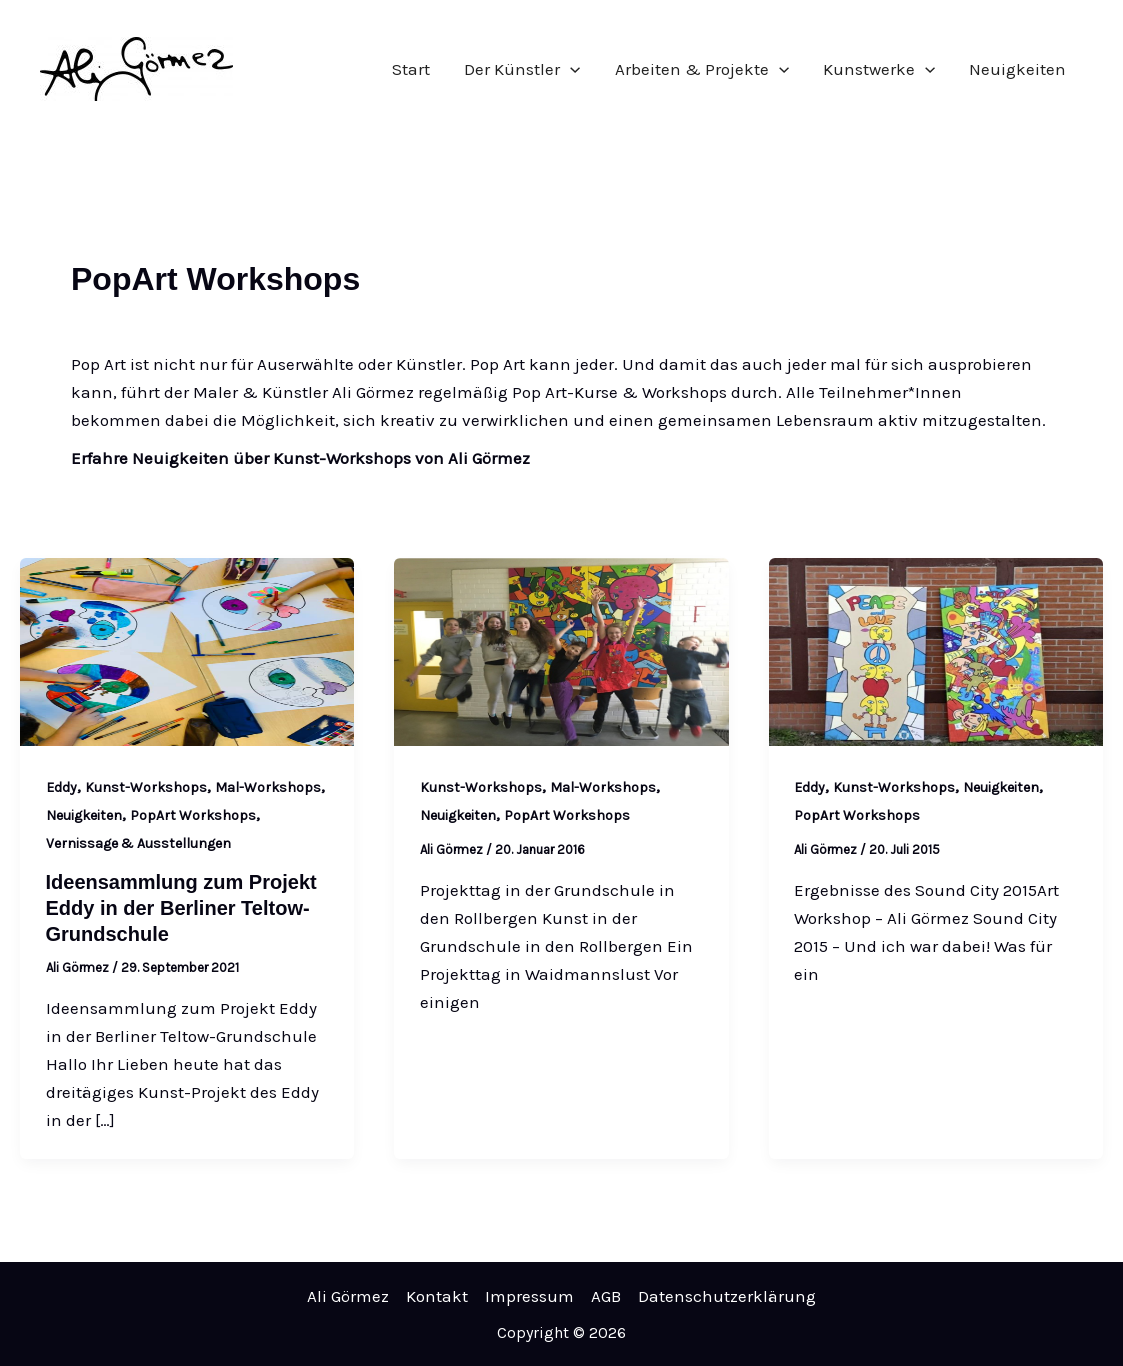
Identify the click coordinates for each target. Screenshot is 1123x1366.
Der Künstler (522, 69)
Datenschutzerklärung (727, 1296)
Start (411, 69)
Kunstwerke (879, 69)
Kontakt (437, 1296)
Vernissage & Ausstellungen (138, 843)
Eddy (61, 787)
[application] (570, 69)
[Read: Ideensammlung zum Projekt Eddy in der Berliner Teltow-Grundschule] (187, 650)
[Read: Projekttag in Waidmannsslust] (561, 650)
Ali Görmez (348, 1296)
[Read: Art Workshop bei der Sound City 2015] (936, 650)
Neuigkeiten (1017, 69)
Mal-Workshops (268, 787)
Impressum (529, 1296)
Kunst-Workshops (146, 787)
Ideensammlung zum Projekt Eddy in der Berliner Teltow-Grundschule (181, 908)
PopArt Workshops (193, 815)
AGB (606, 1296)
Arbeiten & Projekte (702, 69)
